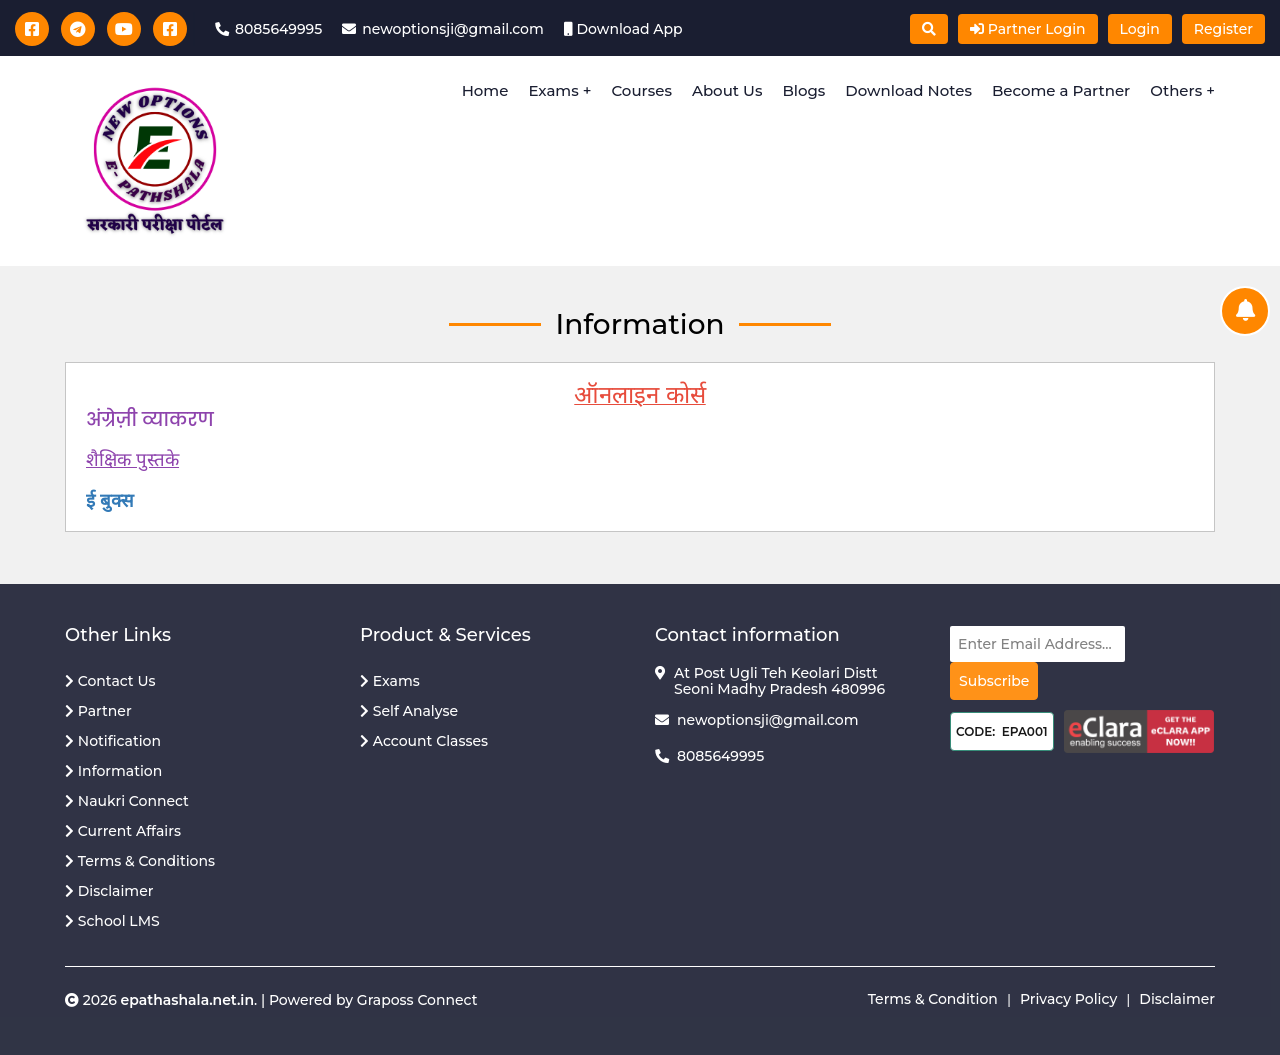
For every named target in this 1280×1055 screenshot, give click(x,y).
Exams (553, 90)
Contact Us (110, 681)
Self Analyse (409, 711)
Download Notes (908, 90)
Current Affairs (123, 831)
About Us (727, 90)
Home (485, 90)
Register (1223, 29)
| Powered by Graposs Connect (367, 1000)
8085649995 (720, 756)
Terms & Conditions (140, 861)
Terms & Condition (933, 999)
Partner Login (1028, 29)
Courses (642, 90)
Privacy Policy (1068, 999)
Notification (113, 741)
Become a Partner (1061, 90)
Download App (628, 29)
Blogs (803, 90)
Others (1178, 90)
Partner (98, 711)
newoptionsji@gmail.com (768, 720)
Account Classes (424, 741)
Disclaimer (109, 891)
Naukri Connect (127, 801)
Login (1140, 29)
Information (113, 771)
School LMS (112, 921)
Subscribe (994, 681)
